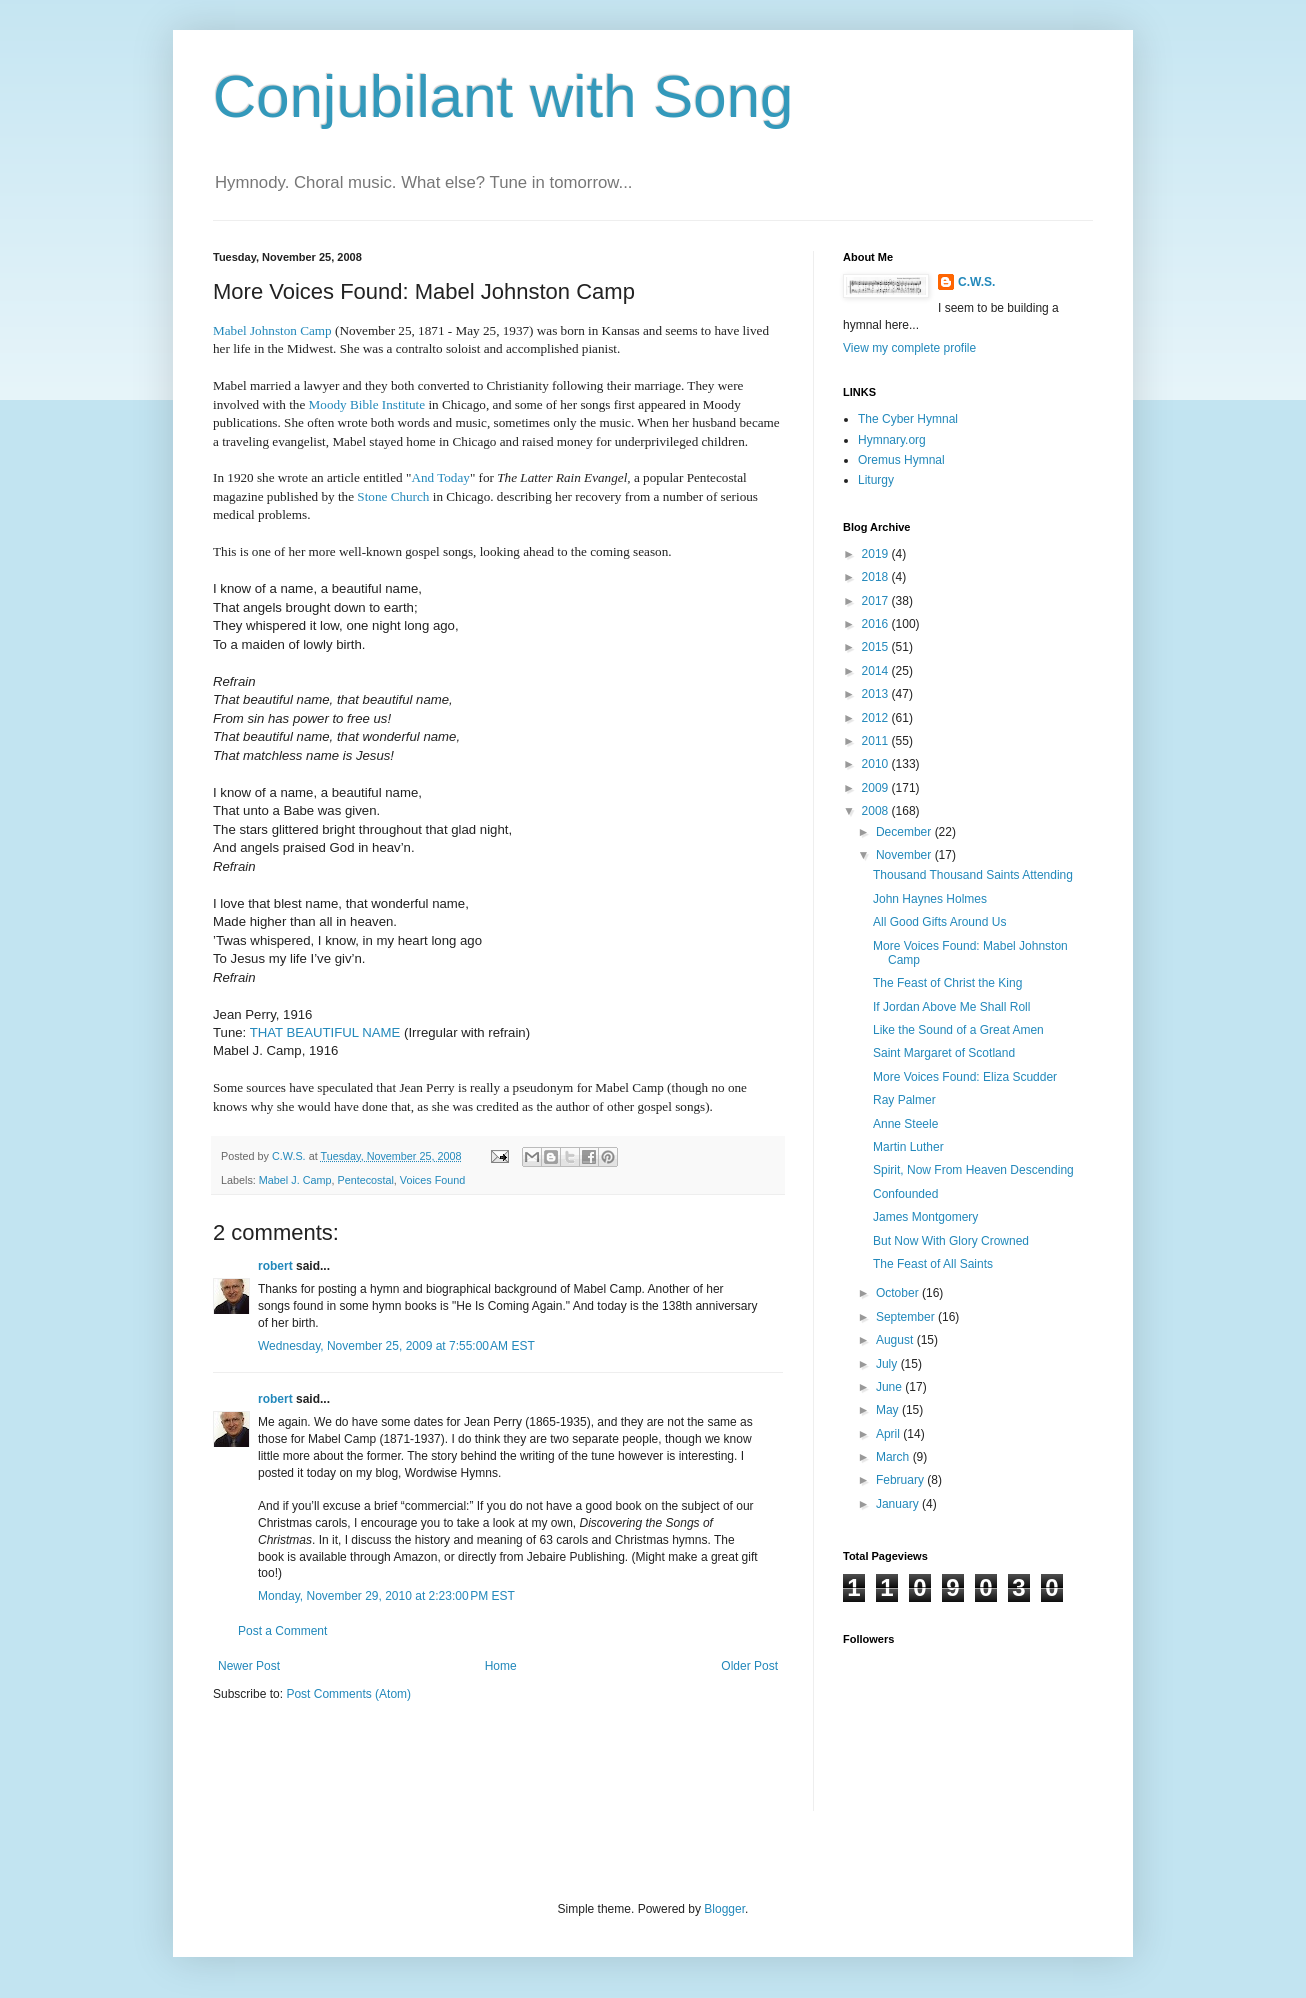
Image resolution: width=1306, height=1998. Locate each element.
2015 (877, 647)
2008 (877, 811)
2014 (877, 671)
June (890, 1387)
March (894, 1457)
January (899, 1504)
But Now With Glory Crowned (951, 1241)
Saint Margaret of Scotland (944, 1053)
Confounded (905, 1194)
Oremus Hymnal (901, 460)
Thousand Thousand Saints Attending (973, 875)
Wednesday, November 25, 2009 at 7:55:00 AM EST (396, 1346)
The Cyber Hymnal (908, 419)
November (905, 855)
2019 (877, 554)
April (889, 1434)
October (899, 1293)
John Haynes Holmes (930, 899)
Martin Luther (908, 1147)
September (907, 1317)
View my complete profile (909, 348)
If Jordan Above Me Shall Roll (951, 1007)
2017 (877, 601)
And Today (440, 477)
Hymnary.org (892, 440)
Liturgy (876, 480)
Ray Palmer (904, 1100)
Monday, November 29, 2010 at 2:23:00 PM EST (386, 1596)
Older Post (749, 1666)
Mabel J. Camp (295, 1180)
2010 (877, 764)
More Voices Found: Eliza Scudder (965, 1077)
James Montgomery (925, 1217)
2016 (877, 624)
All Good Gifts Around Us (939, 922)
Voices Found (432, 1180)
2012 (877, 718)
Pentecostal (365, 1180)
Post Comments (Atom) (348, 1694)
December (905, 832)
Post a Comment (282, 1631)
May (889, 1410)
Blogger (724, 1909)
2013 (877, 694)
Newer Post (249, 1666)
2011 (877, 741)
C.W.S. (976, 282)
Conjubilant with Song (503, 96)
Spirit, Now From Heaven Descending (973, 1170)
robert (275, 1266)
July (888, 1364)
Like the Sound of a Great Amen (958, 1030)
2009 (877, 788)
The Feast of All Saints (933, 1264)
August (896, 1340)
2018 (877, 577)
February (901, 1480)
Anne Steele (905, 1124)
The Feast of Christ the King (947, 983)
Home (501, 1666)
